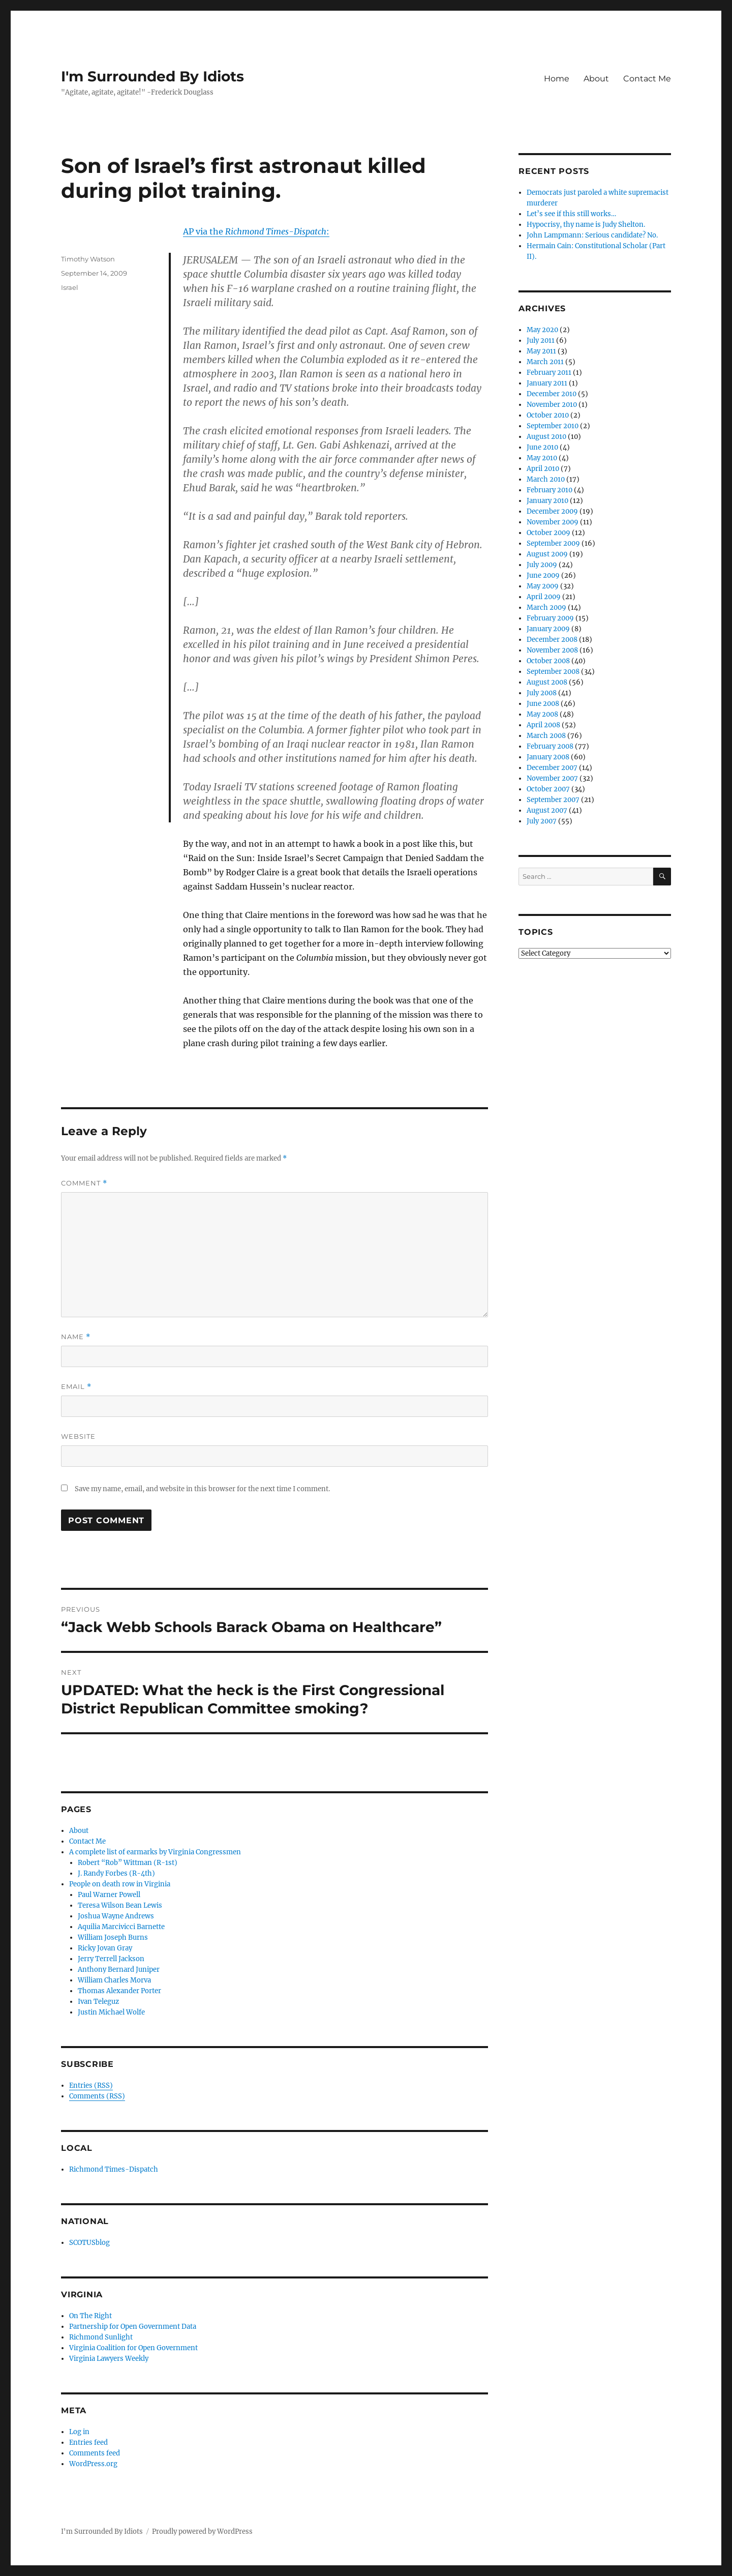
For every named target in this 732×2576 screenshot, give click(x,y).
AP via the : (256, 231)
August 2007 (547, 810)
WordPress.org (93, 2464)
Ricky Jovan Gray (105, 1948)
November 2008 (552, 650)
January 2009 (548, 629)
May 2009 (543, 586)
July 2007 (542, 821)
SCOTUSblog (89, 2242)
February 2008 (550, 746)
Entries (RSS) (91, 2085)
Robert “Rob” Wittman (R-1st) (127, 1862)
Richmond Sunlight (101, 2337)
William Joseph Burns (113, 1937)
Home (556, 78)
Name (75, 1337)
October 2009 (548, 532)
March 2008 (546, 735)
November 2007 (552, 778)
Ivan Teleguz (98, 2001)
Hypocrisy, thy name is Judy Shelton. (586, 224)
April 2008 (543, 725)
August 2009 (547, 554)
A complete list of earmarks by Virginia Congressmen (155, 1852)
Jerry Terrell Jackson (111, 1959)
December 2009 (552, 511)
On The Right (90, 2316)
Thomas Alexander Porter (119, 1991)
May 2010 (542, 458)
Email (76, 1386)
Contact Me (647, 78)
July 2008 (542, 693)
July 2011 (541, 340)
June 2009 (543, 575)
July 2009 (542, 564)
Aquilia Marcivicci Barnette (121, 1926)
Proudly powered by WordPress (202, 2531)
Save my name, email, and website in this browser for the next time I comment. (202, 1489)
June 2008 (543, 703)
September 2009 (553, 543)
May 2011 (541, 351)
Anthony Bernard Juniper (119, 1969)
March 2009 (546, 607)
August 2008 (547, 682)
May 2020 (542, 329)
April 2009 (544, 597)
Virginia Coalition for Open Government (133, 2348)
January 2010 (547, 500)
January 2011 (547, 383)
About (596, 78)
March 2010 (546, 479)
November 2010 (552, 404)
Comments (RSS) (97, 2096)
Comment (84, 1183)
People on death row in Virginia (119, 1884)
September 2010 (552, 426)
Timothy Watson (88, 259)
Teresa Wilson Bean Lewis (120, 1905)
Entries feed (88, 2442)
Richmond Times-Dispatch (113, 2169)
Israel (69, 287)
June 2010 (542, 447)
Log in (79, 2431)
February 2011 (549, 372)
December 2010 (551, 394)
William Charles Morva (114, 1980)
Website (78, 1436)
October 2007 (548, 789)
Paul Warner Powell (109, 1894)
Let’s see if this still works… (571, 214)
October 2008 (548, 661)
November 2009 (552, 522)
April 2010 (543, 468)
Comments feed (94, 2453)
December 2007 (552, 767)
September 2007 (553, 799)
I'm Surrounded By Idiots (152, 76)
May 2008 (542, 714)
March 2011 (545, 362)
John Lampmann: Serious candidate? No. (592, 235)
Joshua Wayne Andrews (116, 1916)
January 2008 (548, 757)
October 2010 (548, 415)
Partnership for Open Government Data (132, 2326)
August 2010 (546, 436)
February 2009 (550, 618)
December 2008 (552, 639)
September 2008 (553, 671)
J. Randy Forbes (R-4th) (116, 1873)
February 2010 (549, 490)
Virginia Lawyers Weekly (108, 2358)
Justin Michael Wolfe (111, 2012)
